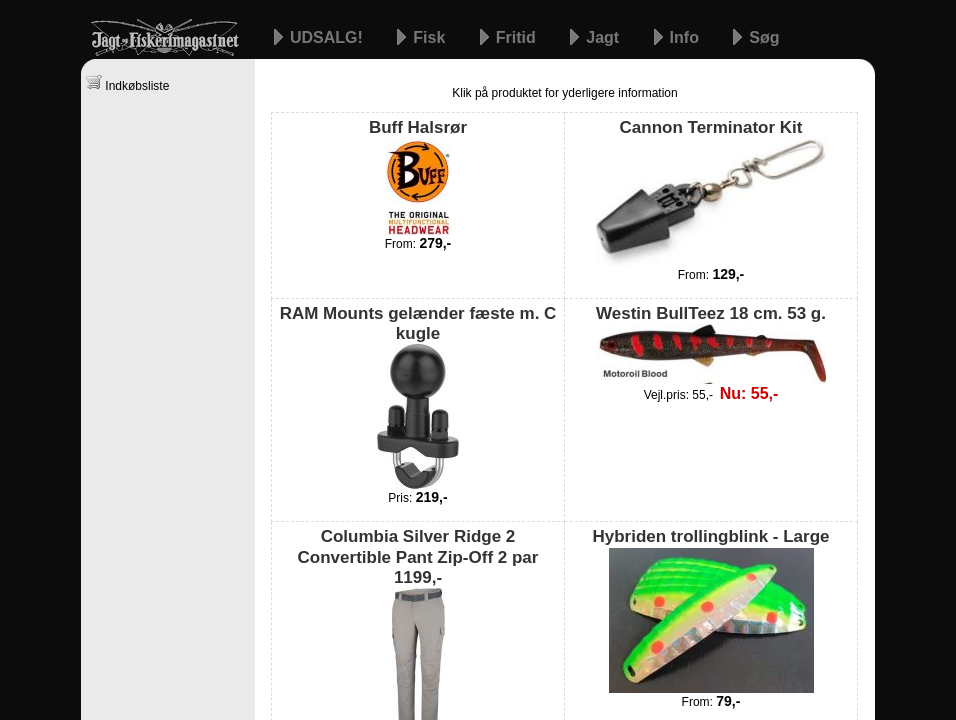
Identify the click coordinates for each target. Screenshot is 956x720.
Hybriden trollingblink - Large (710, 609)
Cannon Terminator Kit (711, 191)
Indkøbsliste (127, 83)
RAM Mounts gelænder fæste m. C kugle (418, 397)
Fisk (431, 37)
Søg (764, 37)
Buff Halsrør (418, 176)
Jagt (604, 37)
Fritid (518, 37)
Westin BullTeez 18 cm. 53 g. (711, 344)
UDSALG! (328, 37)
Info (687, 37)
